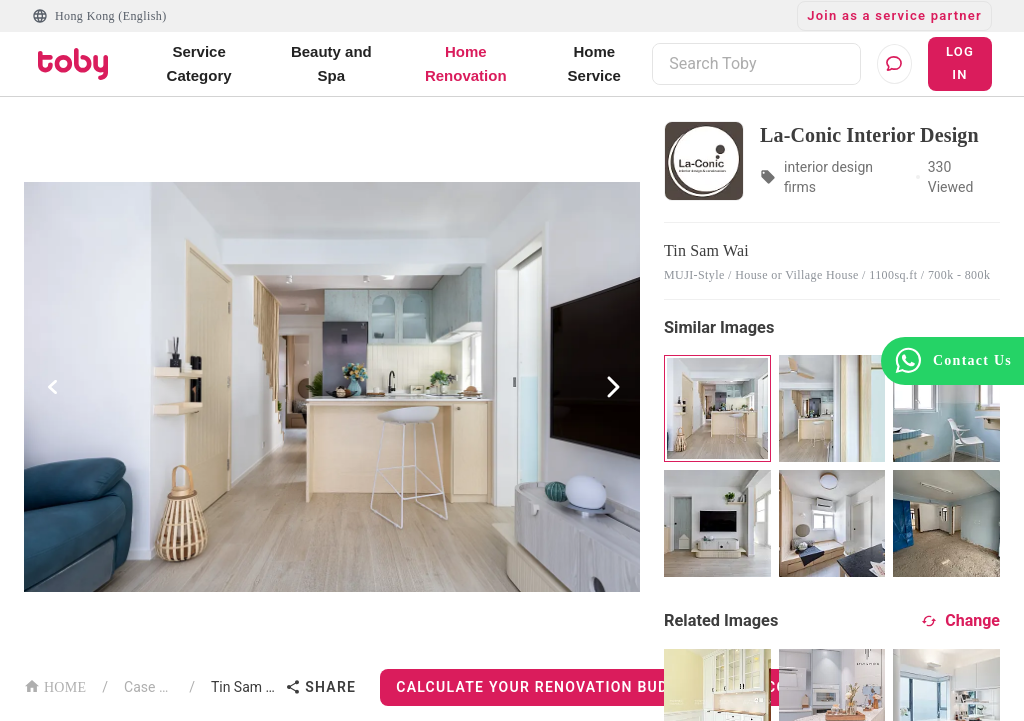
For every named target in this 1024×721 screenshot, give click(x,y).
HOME (55, 685)
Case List (148, 687)
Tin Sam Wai (244, 687)
